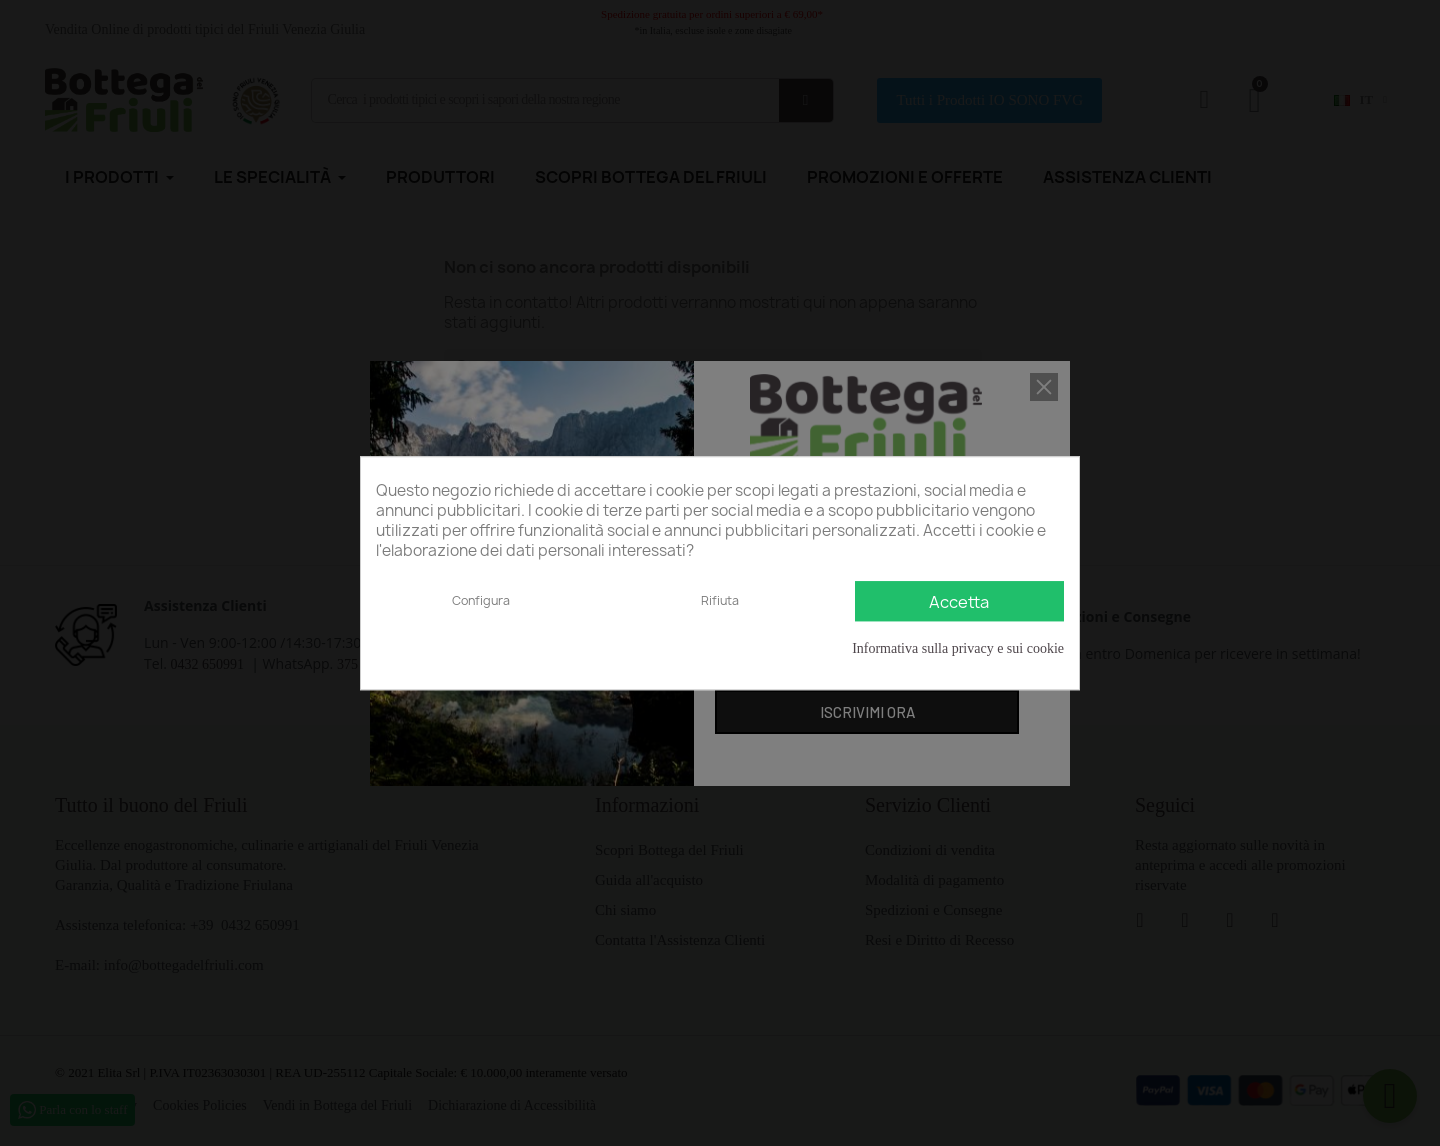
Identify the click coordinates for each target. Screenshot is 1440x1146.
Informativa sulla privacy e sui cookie (958, 648)
